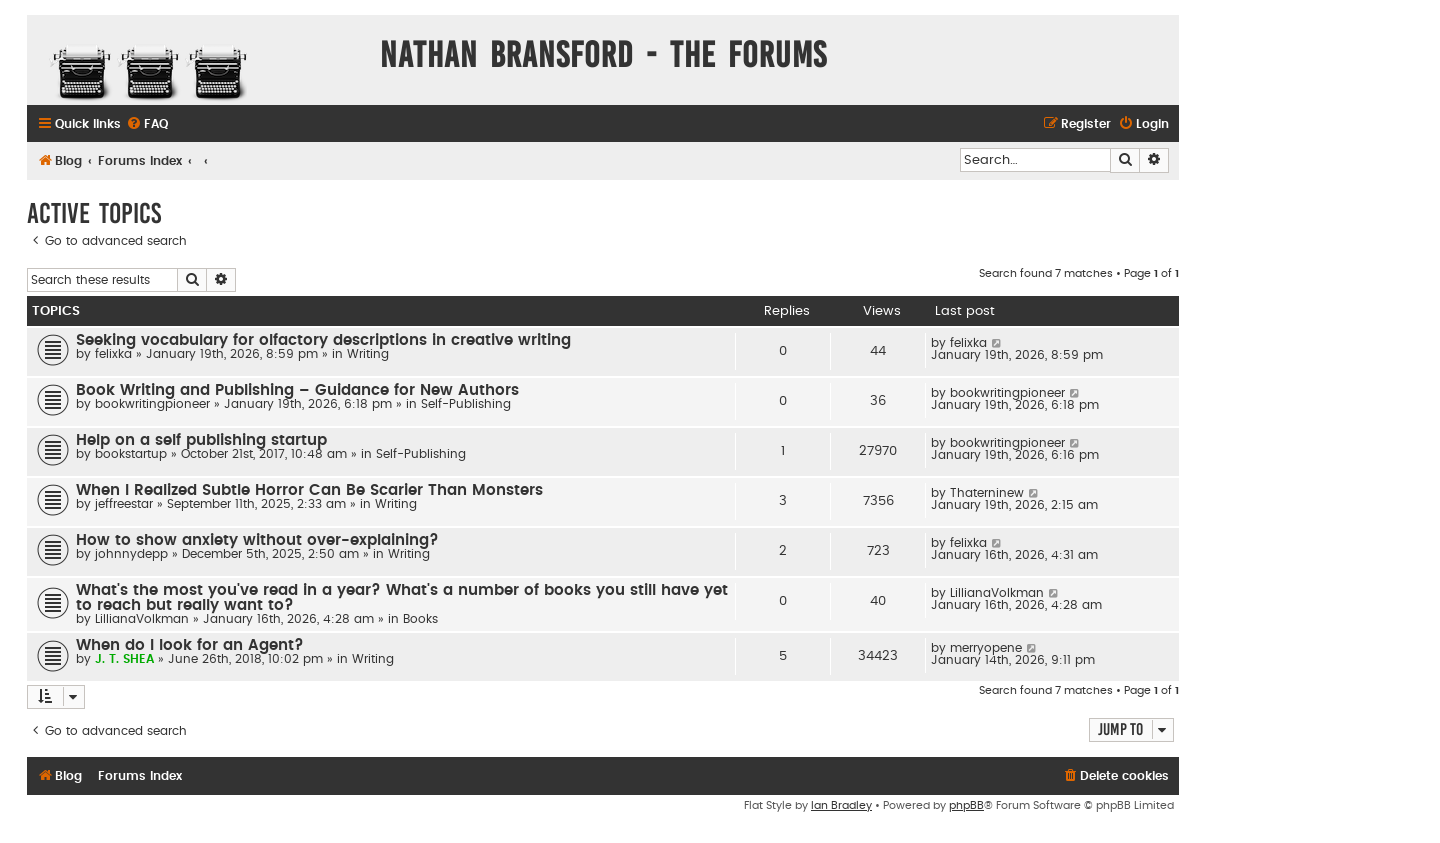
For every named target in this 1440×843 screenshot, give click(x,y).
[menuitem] (147, 124)
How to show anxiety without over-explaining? (257, 540)
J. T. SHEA (124, 659)
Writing (368, 354)
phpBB (966, 805)
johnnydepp (131, 554)
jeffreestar (124, 504)
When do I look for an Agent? (190, 645)
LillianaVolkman (142, 619)
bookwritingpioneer (152, 404)
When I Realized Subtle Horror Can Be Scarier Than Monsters (309, 490)
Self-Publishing (466, 404)
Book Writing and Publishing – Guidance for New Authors (297, 390)
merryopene (986, 648)
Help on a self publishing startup (201, 440)
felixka (113, 354)
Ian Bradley (841, 805)
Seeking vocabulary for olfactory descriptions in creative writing (323, 340)
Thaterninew (987, 493)
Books (420, 619)
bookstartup (131, 454)
